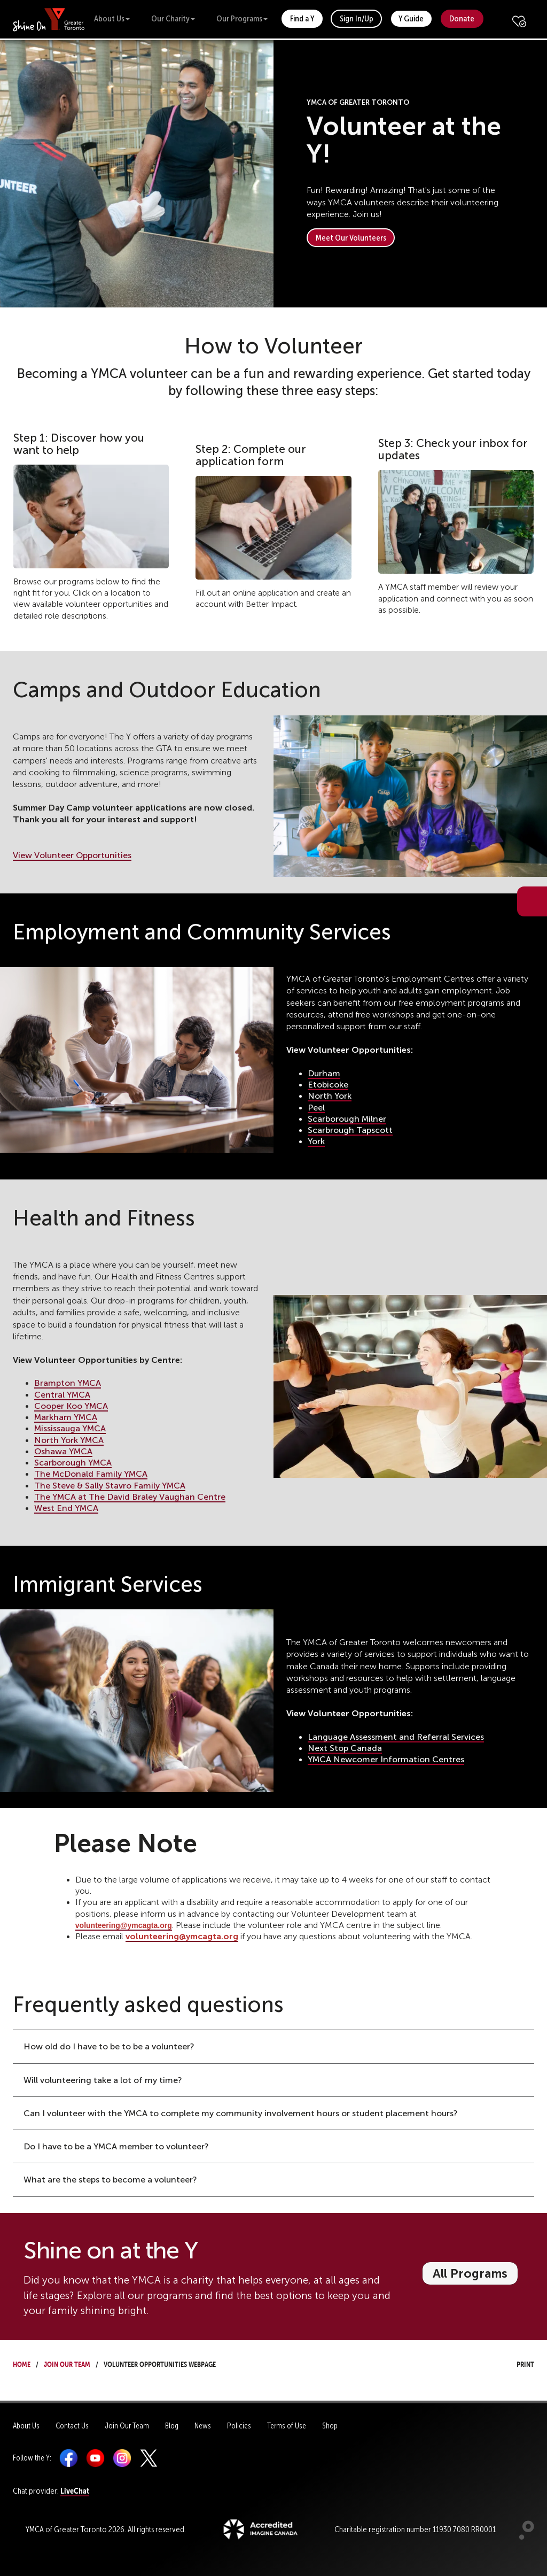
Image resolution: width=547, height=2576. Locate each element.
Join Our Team (67, 2363)
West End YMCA (66, 1508)
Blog (171, 2425)
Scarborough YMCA (73, 1462)
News (202, 2425)
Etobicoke (328, 1084)
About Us (112, 18)
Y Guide (411, 18)
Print (515, 2363)
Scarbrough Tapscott (350, 1130)
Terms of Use (286, 2425)
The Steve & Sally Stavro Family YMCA (109, 1485)
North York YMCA (69, 1440)
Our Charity (173, 18)
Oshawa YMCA (63, 1451)
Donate (461, 18)
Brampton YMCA (67, 1382)
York (316, 1141)
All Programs (470, 2273)
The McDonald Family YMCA (90, 1473)
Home (21, 2363)
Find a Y (302, 18)
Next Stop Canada (345, 1748)
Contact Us (72, 2425)
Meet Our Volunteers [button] (351, 237)
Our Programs (242, 18)
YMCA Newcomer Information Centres (386, 1759)
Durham (324, 1073)
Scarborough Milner (347, 1118)
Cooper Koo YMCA (71, 1405)
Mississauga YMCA (70, 1428)
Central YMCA (62, 1394)
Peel (316, 1107)
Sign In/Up (356, 18)
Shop (330, 2425)
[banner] (49, 19)
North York (329, 1095)
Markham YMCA (65, 1417)
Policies (239, 2425)
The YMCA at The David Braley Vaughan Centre (129, 1496)
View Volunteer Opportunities (72, 855)
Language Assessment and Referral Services (396, 1736)
